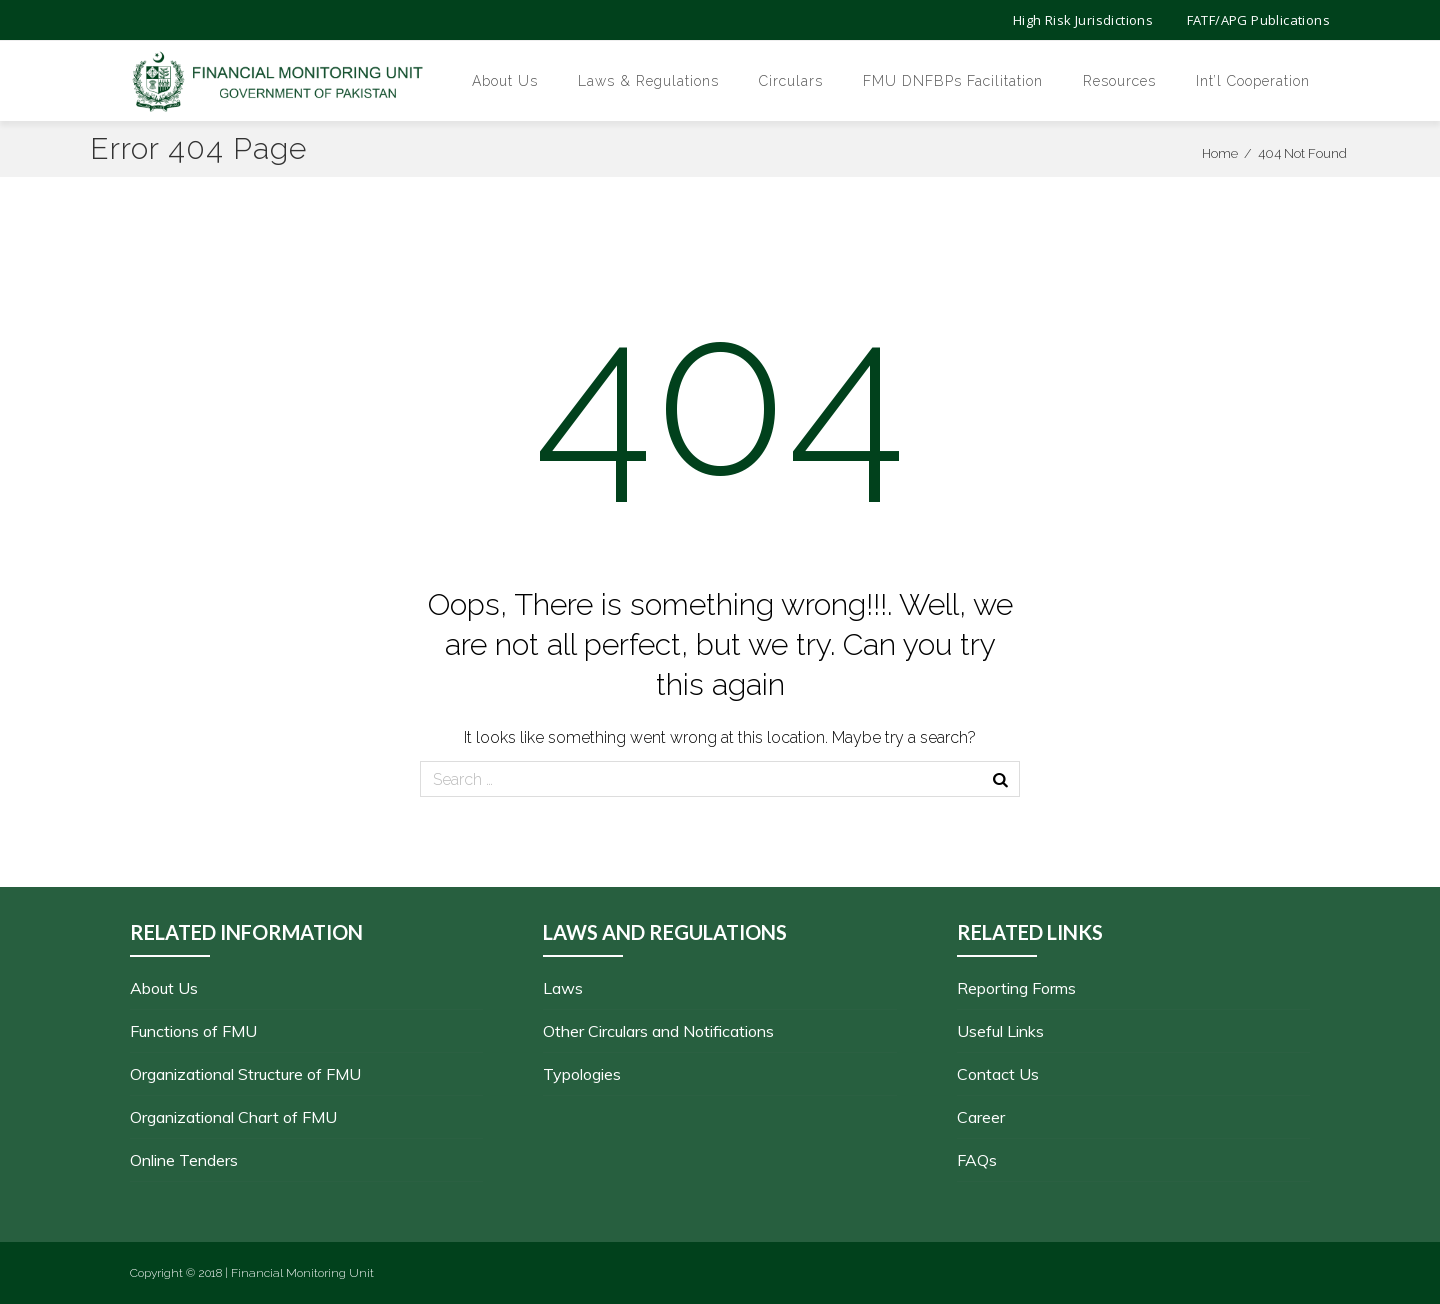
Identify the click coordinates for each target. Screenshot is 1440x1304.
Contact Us (998, 1074)
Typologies (582, 1074)
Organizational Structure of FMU (245, 1074)
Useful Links (1000, 1031)
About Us (164, 988)
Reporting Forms (1016, 988)
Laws (563, 988)
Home (1220, 153)
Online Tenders (184, 1160)
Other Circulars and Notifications (658, 1031)
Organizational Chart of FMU (233, 1117)
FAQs (977, 1160)
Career (981, 1117)
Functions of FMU (193, 1031)
